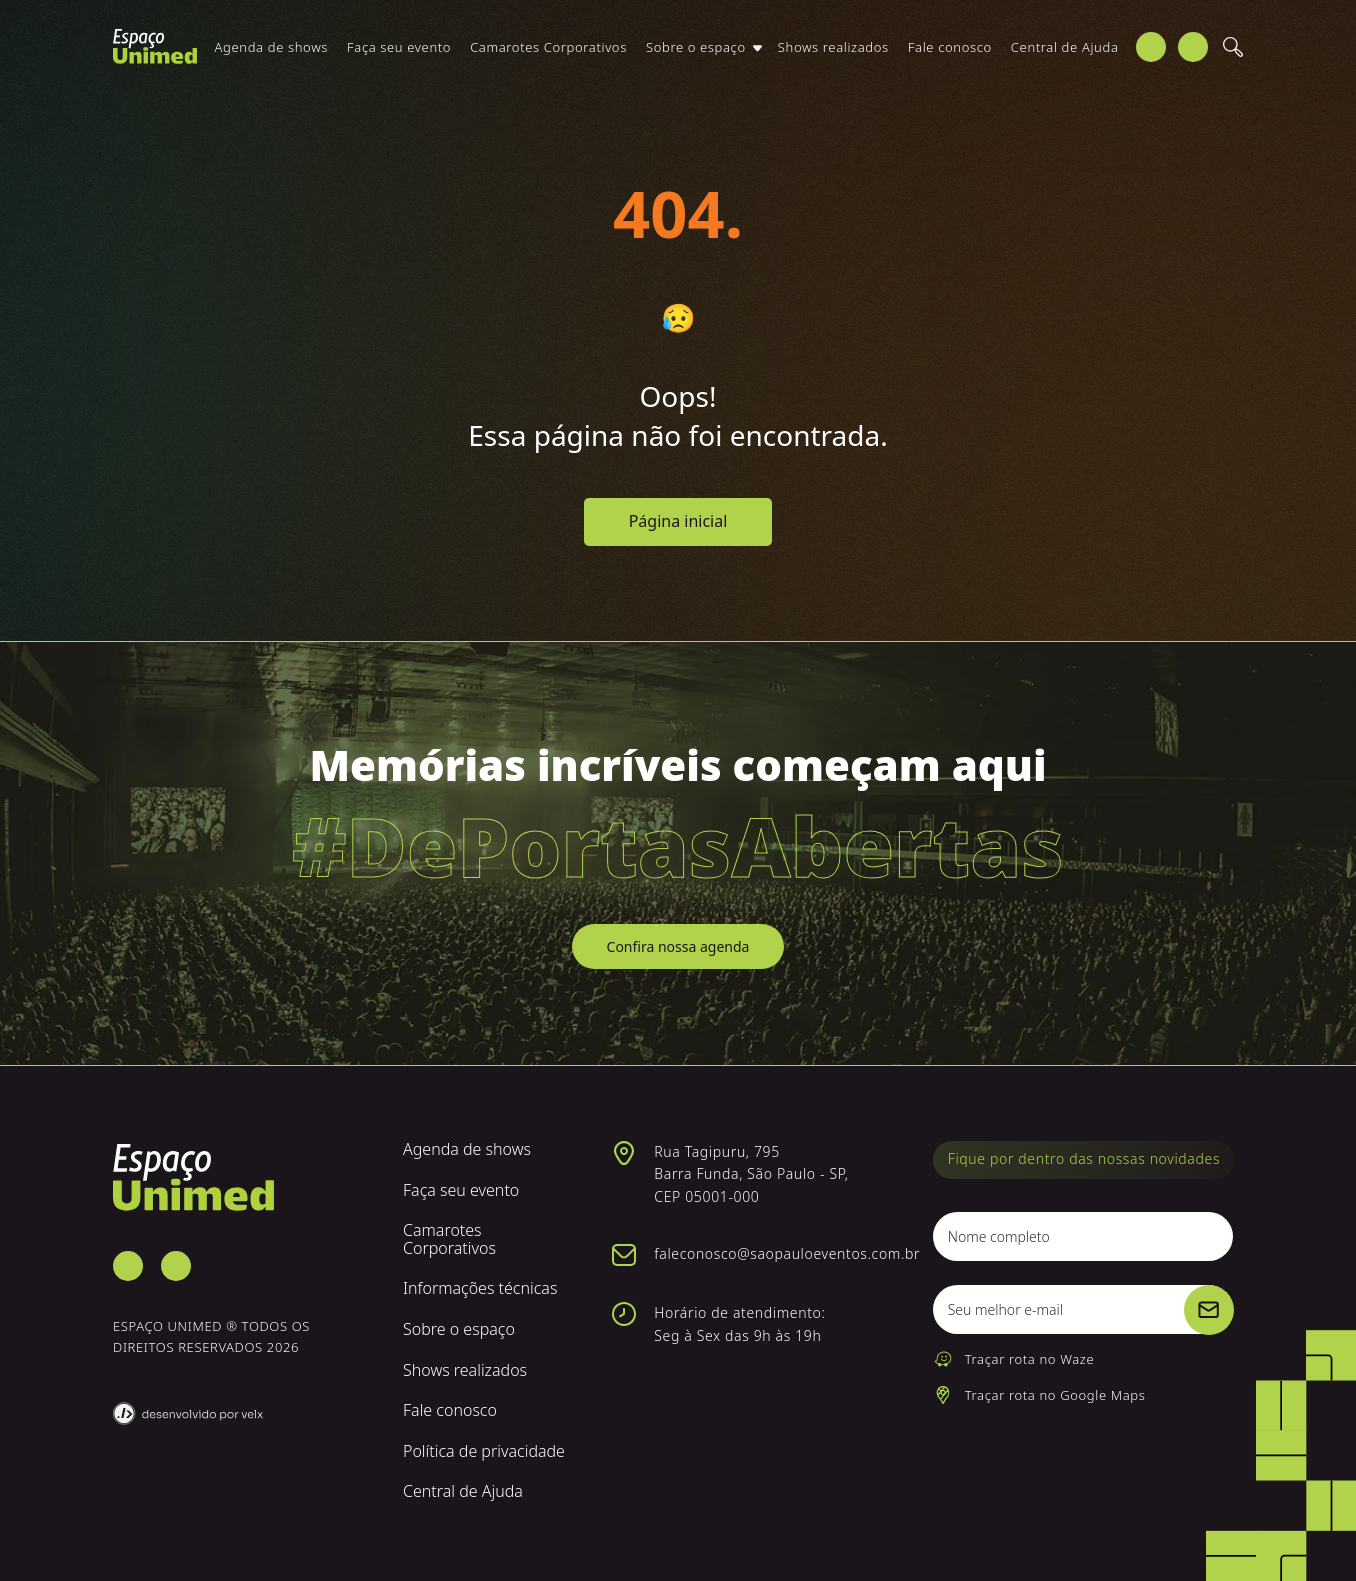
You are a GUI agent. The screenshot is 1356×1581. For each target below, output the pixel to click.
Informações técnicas (480, 1288)
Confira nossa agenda (678, 946)
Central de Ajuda (1065, 57)
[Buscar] (1233, 58)
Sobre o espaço (696, 57)
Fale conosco (950, 57)
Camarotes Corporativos (548, 57)
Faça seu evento (399, 57)
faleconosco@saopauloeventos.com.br (787, 1253)
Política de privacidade (484, 1451)
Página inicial (678, 521)
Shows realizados (833, 57)
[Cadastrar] (1209, 1310)
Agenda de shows (272, 57)
